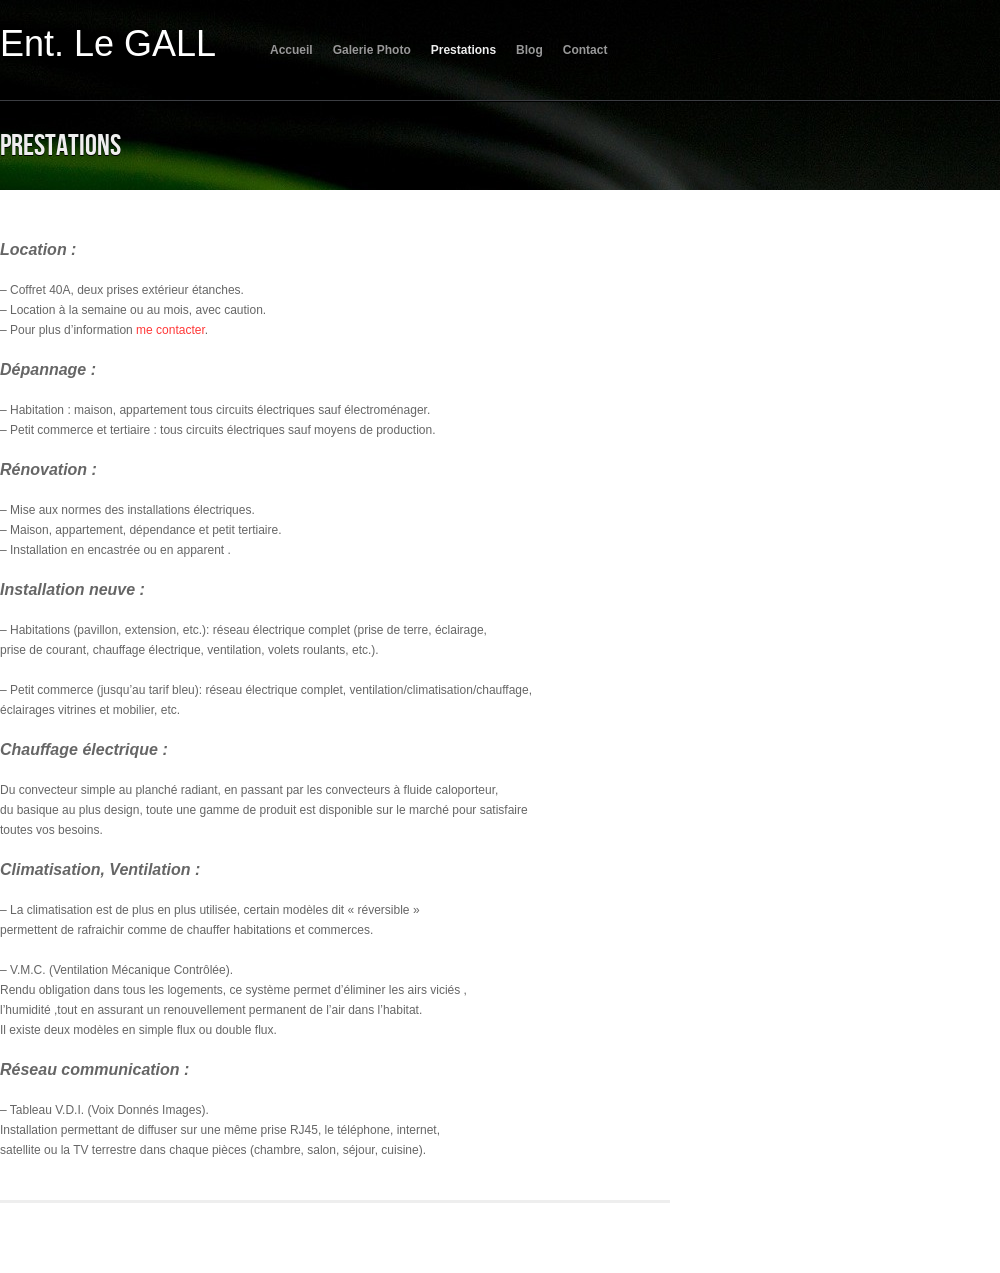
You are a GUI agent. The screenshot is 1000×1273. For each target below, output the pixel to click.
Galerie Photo (372, 50)
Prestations (463, 50)
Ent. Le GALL (108, 43)
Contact (585, 50)
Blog (529, 50)
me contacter (170, 330)
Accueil (291, 50)
